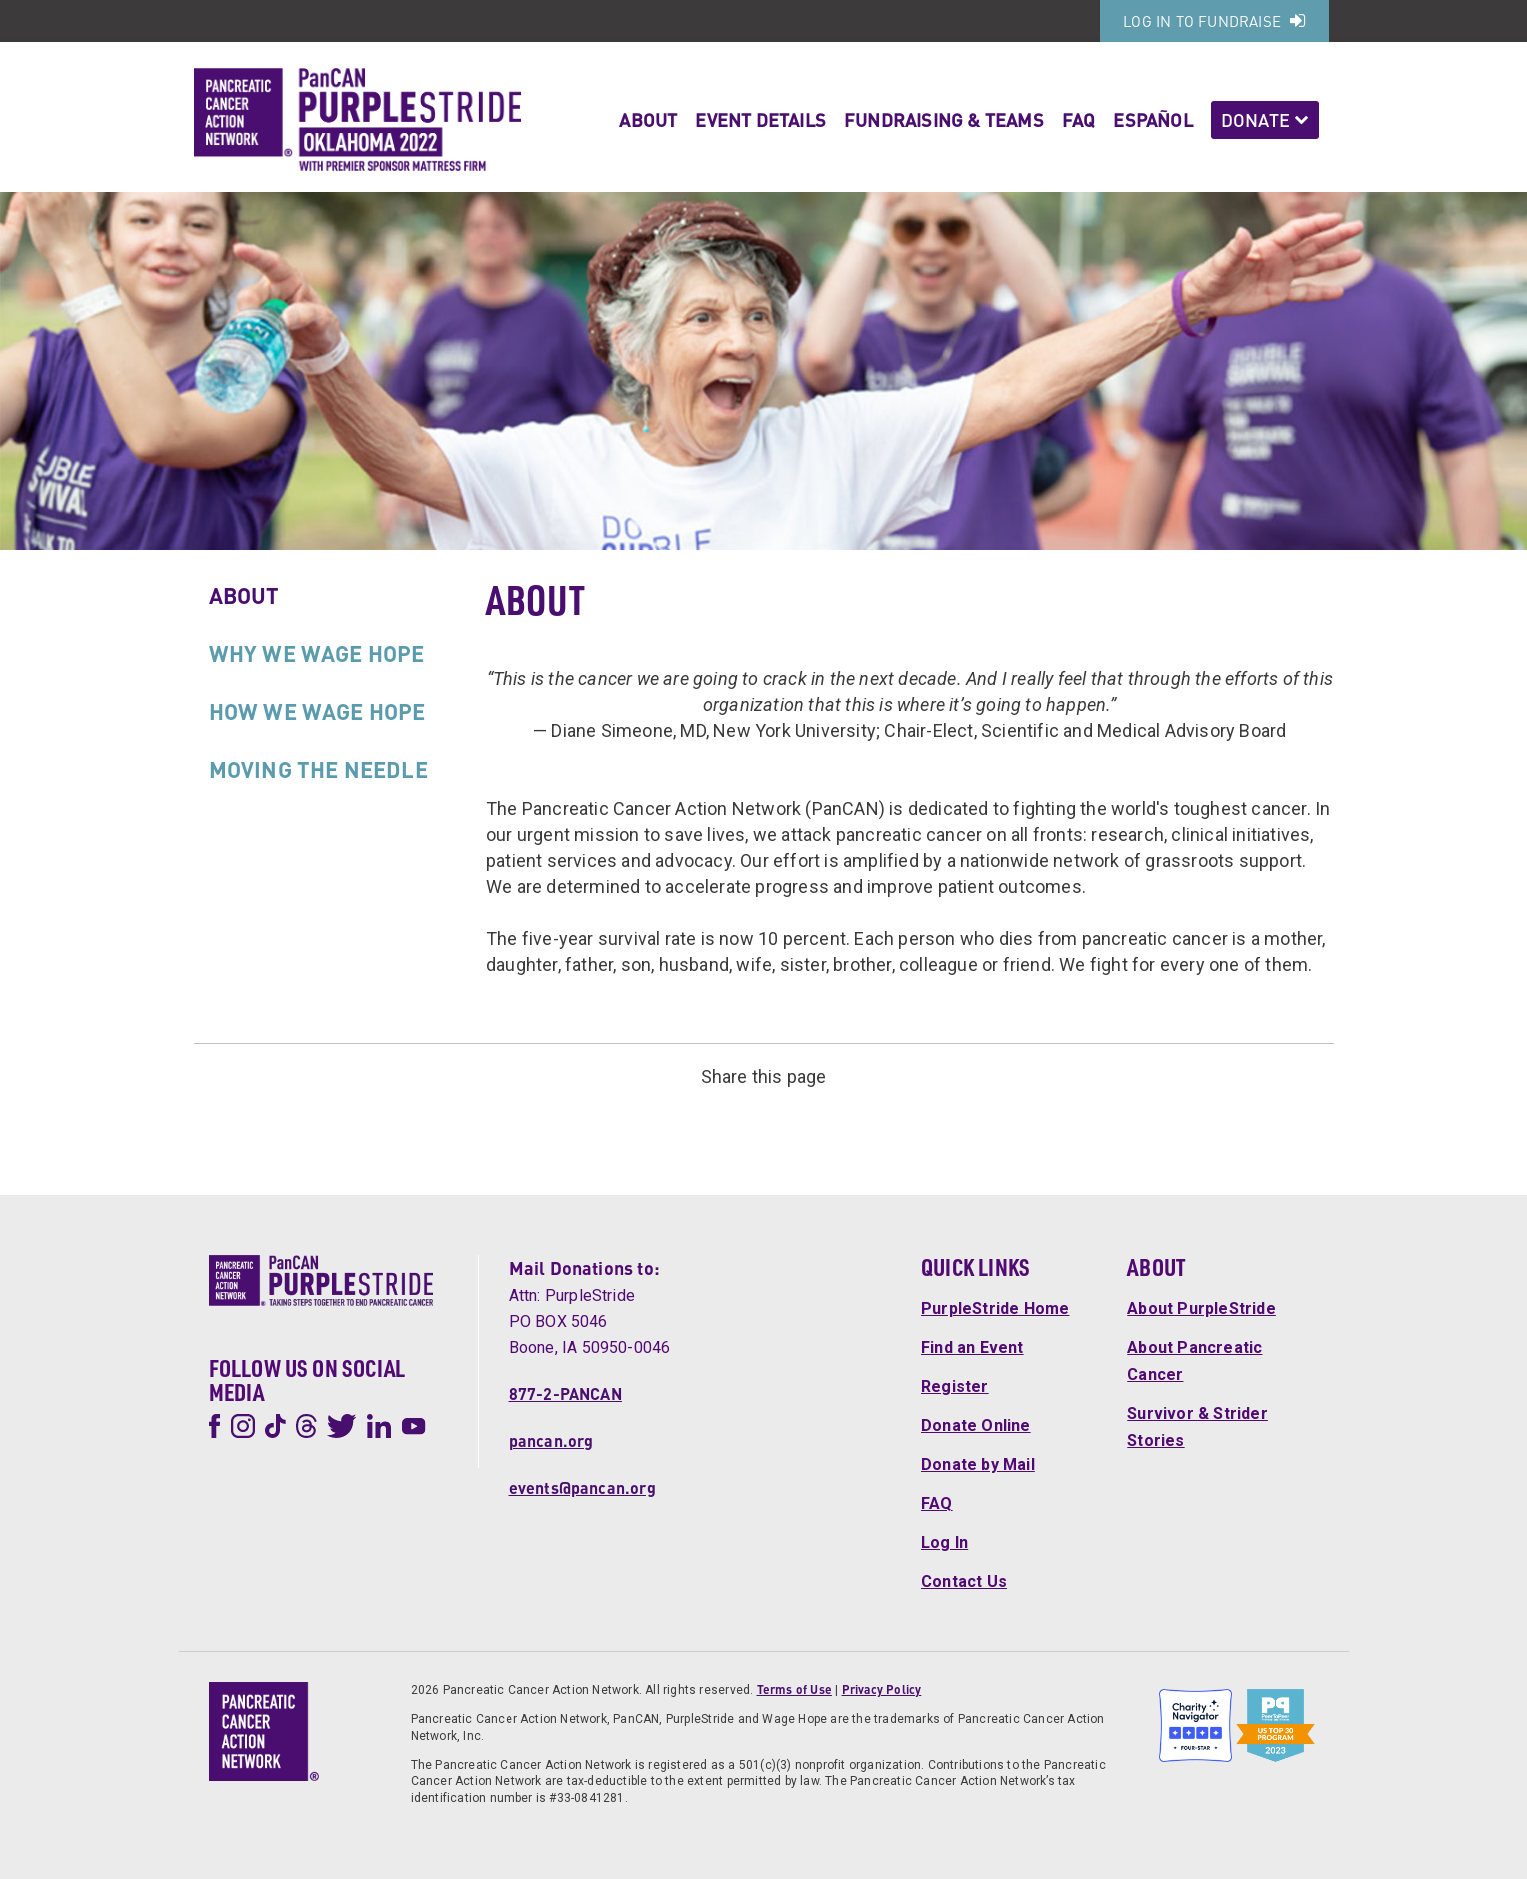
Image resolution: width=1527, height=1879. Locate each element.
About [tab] (244, 595)
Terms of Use (794, 1689)
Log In (944, 1542)
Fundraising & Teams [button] (944, 119)
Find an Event (972, 1347)
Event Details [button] (760, 119)
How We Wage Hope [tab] (317, 711)
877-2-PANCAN (565, 1393)
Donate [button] (1265, 119)
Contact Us (964, 1581)
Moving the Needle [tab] (318, 769)
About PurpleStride (1201, 1308)
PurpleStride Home (995, 1308)
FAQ (1079, 119)
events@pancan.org (582, 1487)
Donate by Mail (978, 1464)
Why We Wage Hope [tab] (317, 653)
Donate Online (976, 1425)
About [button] (648, 119)
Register (955, 1386)
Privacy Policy (882, 1689)
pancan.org (551, 1440)
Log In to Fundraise (1214, 21)
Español (1152, 119)
